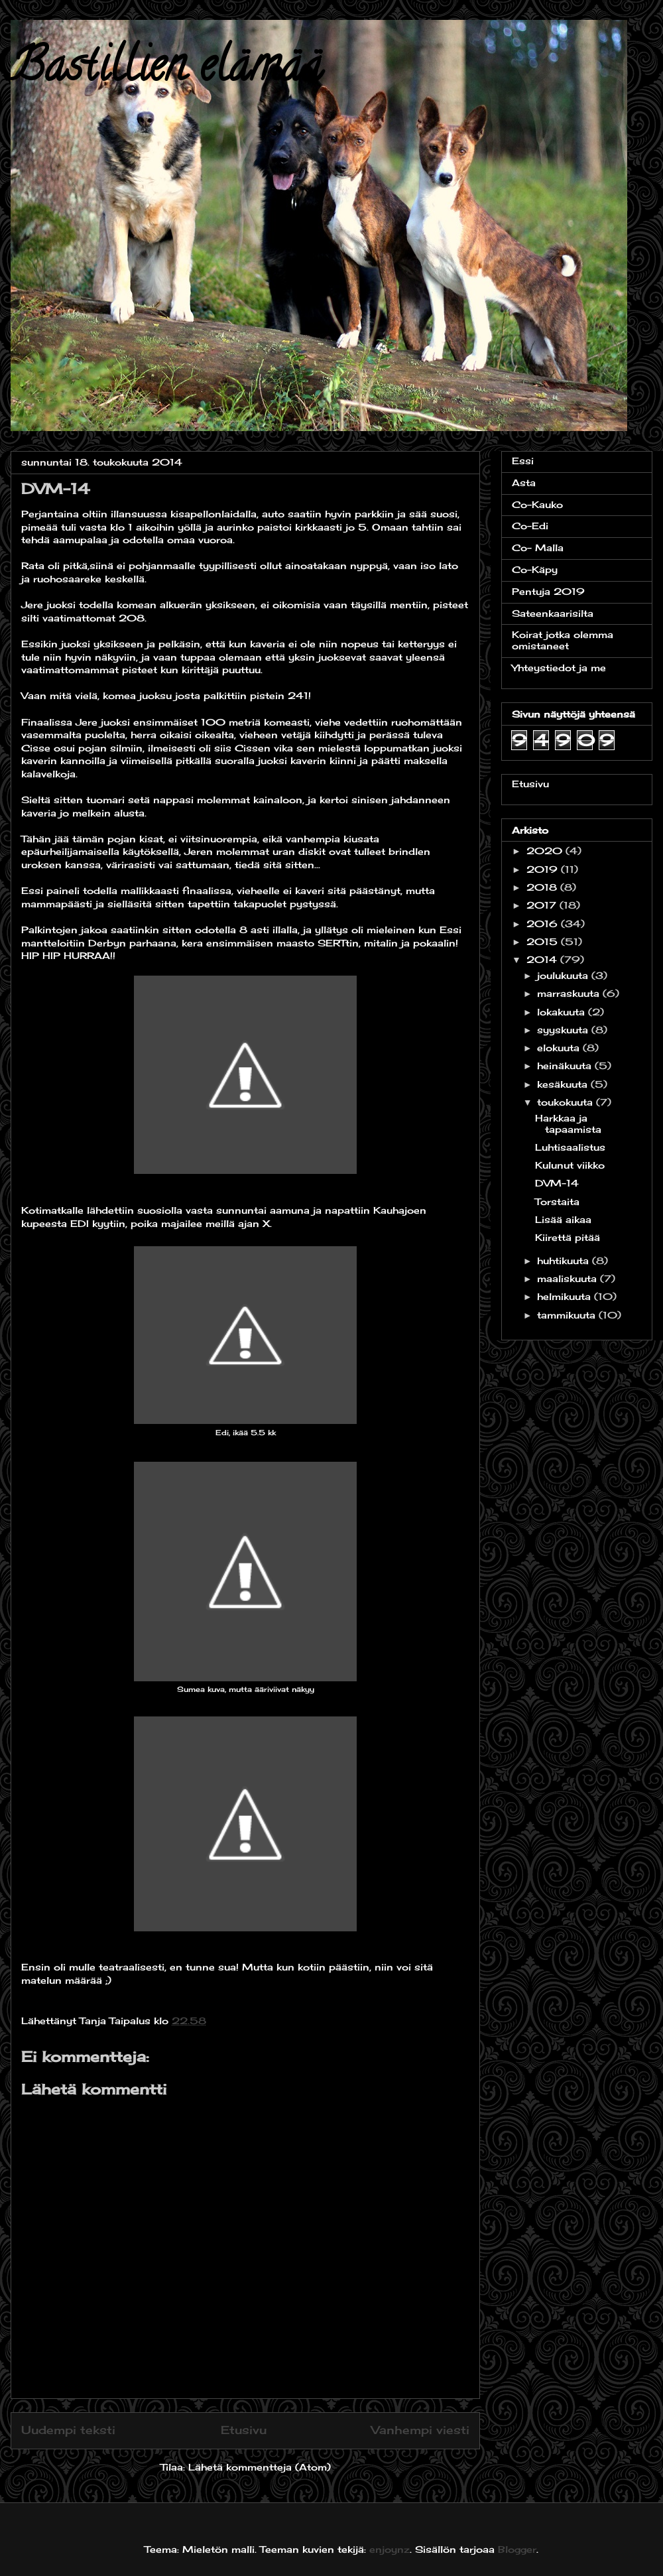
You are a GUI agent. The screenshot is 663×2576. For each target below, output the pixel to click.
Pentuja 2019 (548, 591)
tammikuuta (568, 1314)
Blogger (517, 2549)
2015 (543, 941)
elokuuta (560, 1047)
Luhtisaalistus (570, 1147)
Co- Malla (538, 547)
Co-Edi (530, 525)
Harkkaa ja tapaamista (568, 1123)
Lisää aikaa (563, 1219)
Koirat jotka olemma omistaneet (562, 640)
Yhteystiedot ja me (559, 667)
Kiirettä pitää (567, 1237)
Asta (524, 482)
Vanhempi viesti (420, 2430)
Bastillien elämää (166, 70)
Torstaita (557, 1201)
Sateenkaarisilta (552, 613)
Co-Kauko (537, 504)
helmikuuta (565, 1296)
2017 (543, 905)
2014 (543, 959)
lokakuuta (562, 1011)
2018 (543, 887)
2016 (543, 923)
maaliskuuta (568, 1278)
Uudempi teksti (68, 2430)
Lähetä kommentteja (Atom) (259, 2467)
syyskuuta (564, 1029)
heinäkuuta (566, 1065)
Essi (523, 460)
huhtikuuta (564, 1260)
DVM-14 (557, 1183)
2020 (546, 850)
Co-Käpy (535, 569)
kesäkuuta (564, 1084)
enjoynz (389, 2549)
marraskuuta (570, 993)
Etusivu (244, 2430)
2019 (543, 869)
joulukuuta (564, 975)
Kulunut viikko (570, 1165)
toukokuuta (566, 1102)
